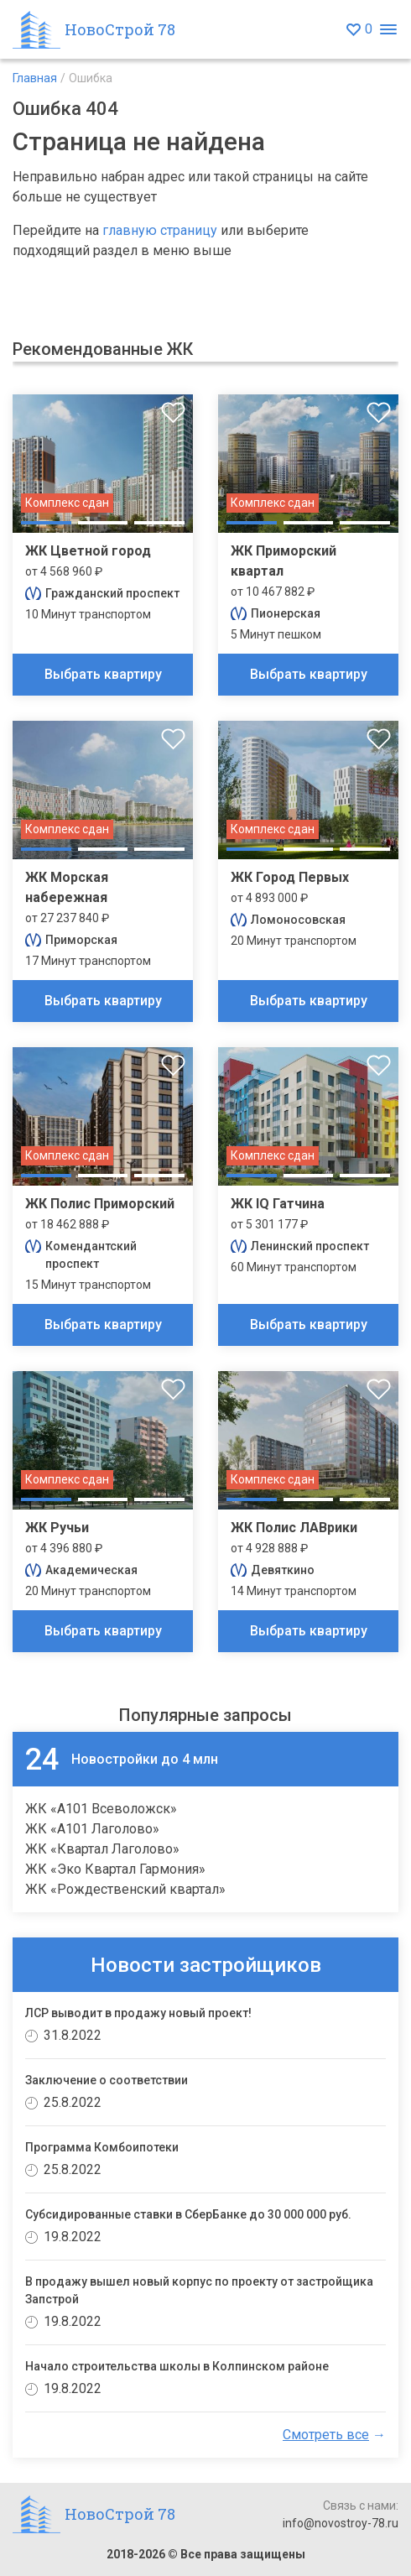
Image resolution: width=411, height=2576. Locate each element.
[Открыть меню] (387, 29)
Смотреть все (326, 2435)
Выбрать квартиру (103, 674)
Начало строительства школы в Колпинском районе (177, 2366)
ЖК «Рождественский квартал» (125, 1889)
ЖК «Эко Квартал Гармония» (115, 1869)
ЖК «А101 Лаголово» (92, 1829)
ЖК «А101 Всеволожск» (101, 1809)
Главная (35, 78)
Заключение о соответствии (106, 2080)
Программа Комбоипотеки (102, 2147)
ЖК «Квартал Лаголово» (102, 1849)
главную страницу (159, 230)
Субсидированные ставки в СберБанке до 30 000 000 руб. (188, 2214)
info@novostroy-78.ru (340, 2523)
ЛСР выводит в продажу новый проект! (138, 2013)
